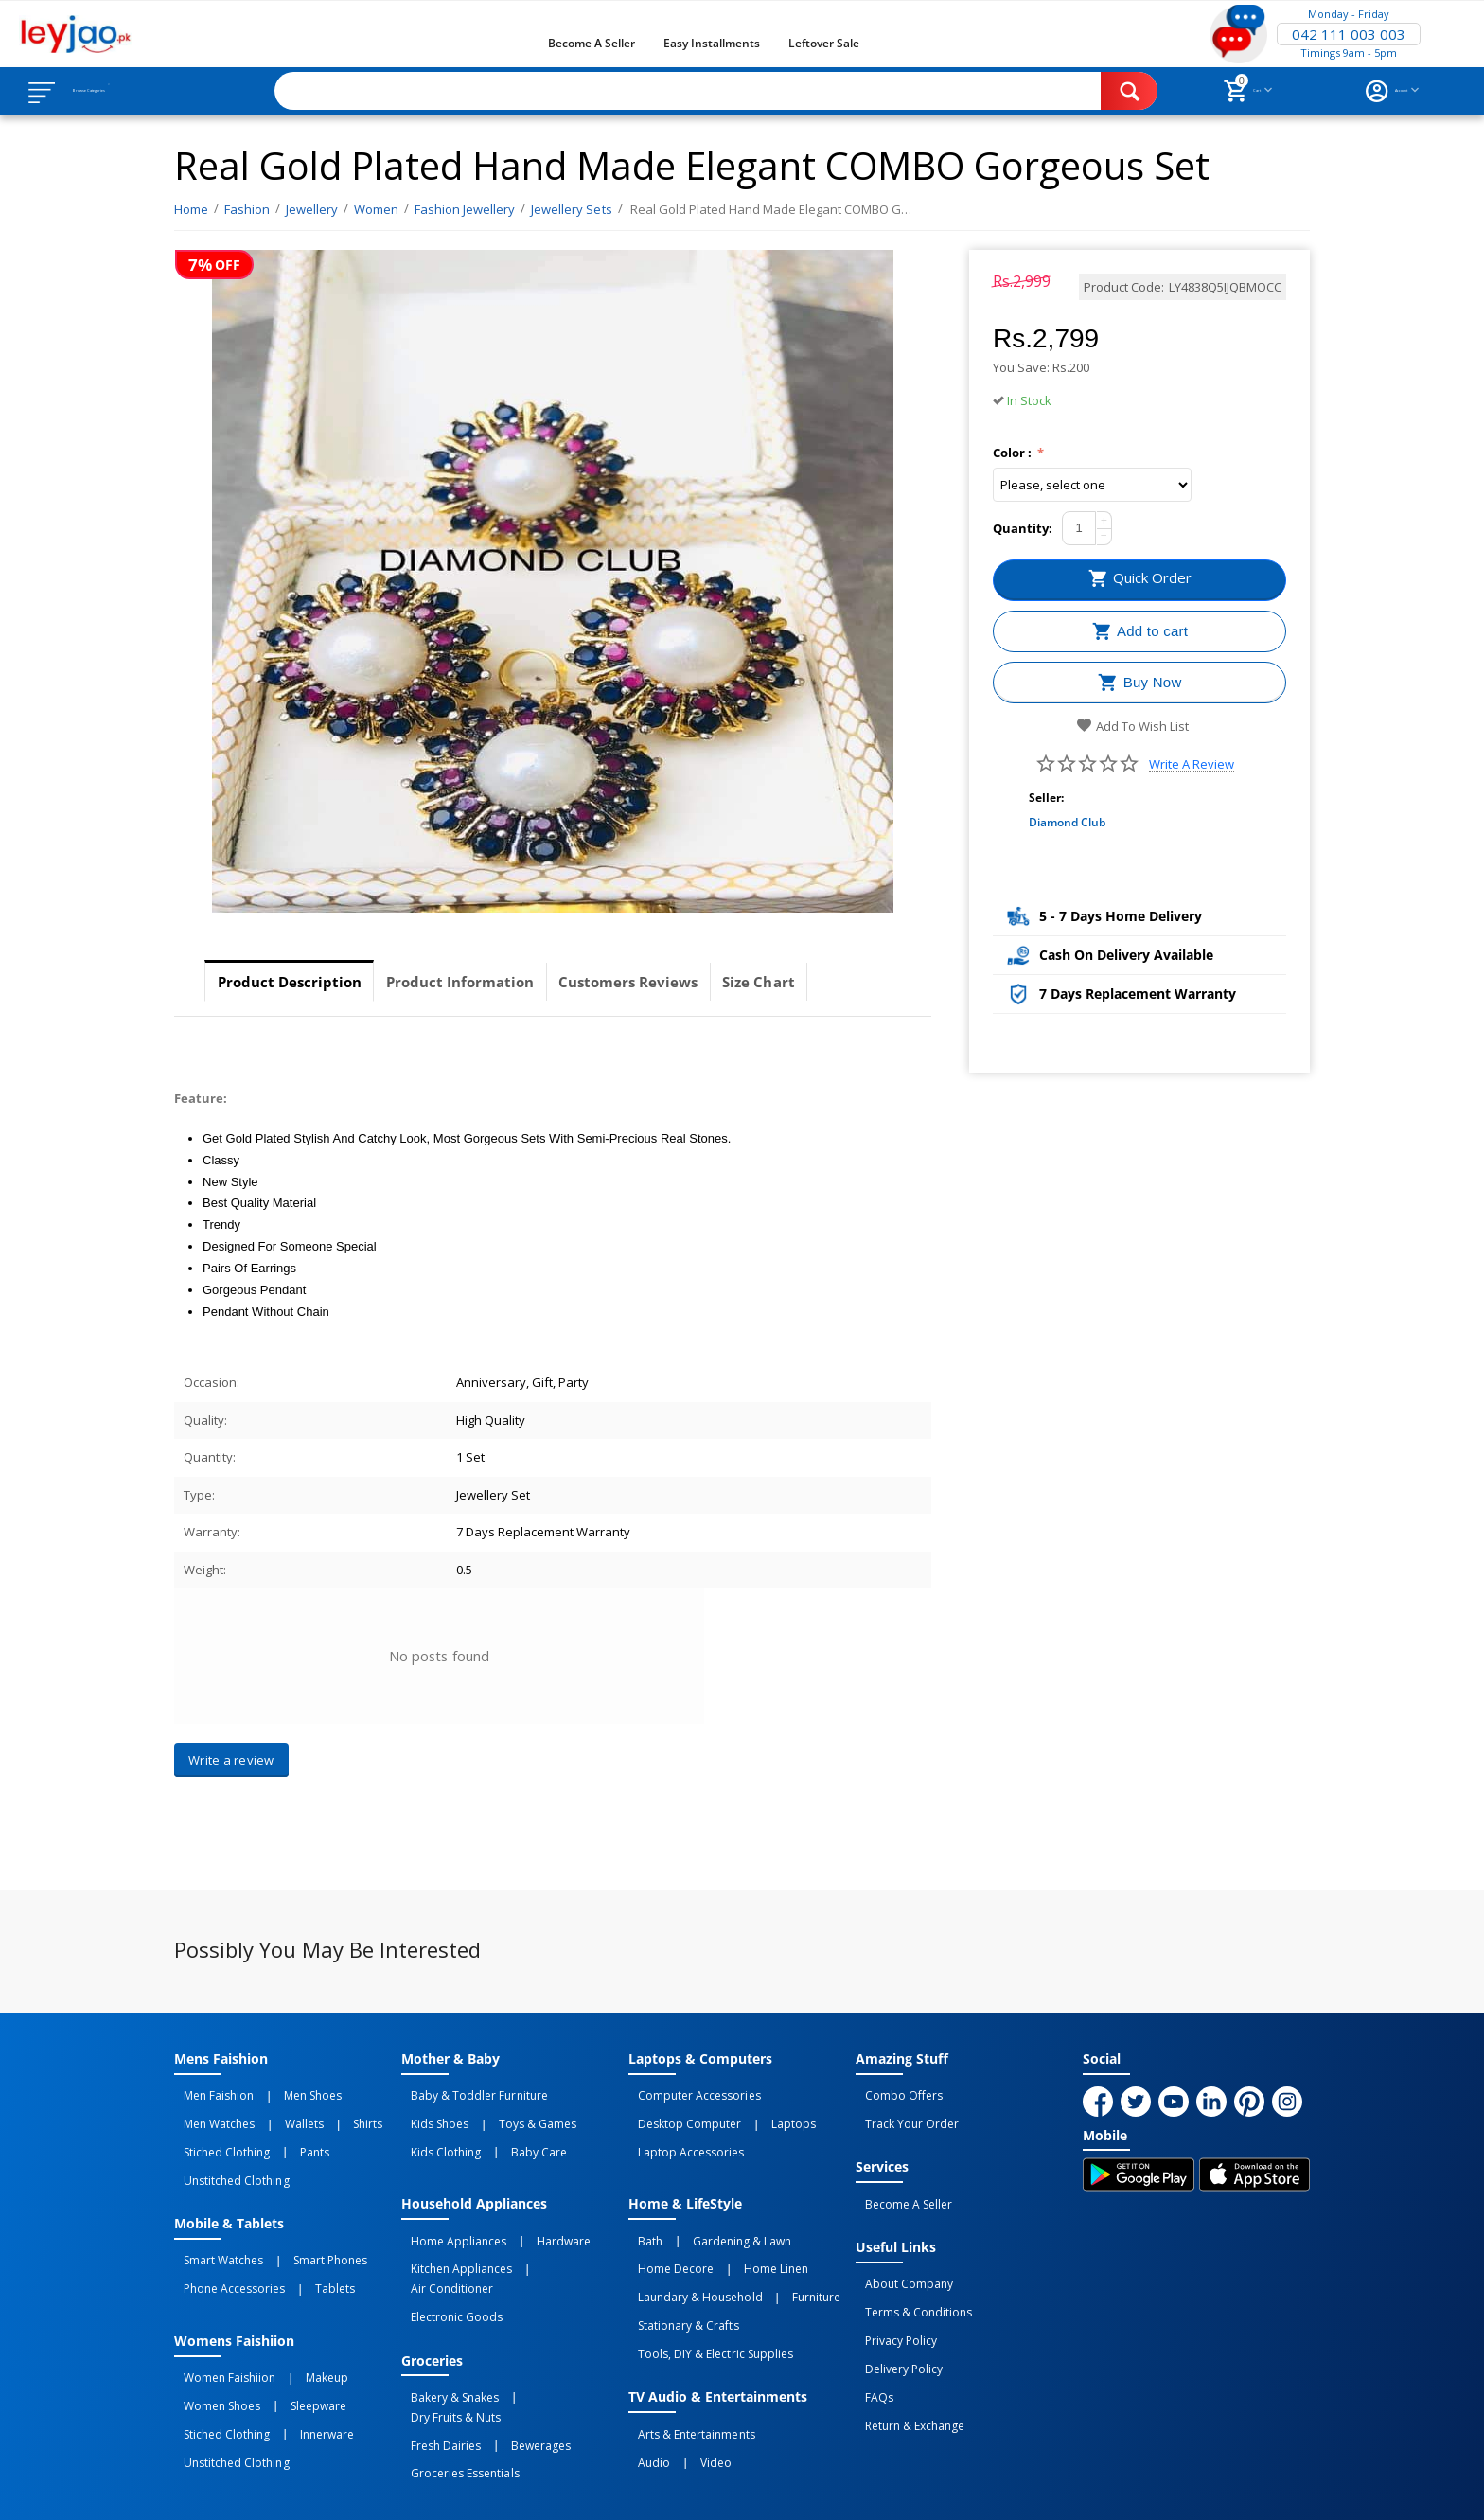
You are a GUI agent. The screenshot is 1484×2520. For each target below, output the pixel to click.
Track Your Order (902, 2114)
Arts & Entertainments (686, 2371)
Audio (644, 2392)
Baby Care (510, 2134)
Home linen (747, 2236)
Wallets (275, 2114)
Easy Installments (711, 43)
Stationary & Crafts (678, 2277)
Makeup (297, 2329)
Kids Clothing (436, 2134)
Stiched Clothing (217, 2134)
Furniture (787, 2257)
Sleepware (289, 2350)
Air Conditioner (554, 2236)
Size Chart (832, 981)
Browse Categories (129, 90)
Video (686, 2392)
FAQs (870, 2342)
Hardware (534, 2215)
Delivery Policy (894, 2321)
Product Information (492, 981)
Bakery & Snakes (445, 2329)
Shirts (318, 2114)
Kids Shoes (430, 2114)
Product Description (299, 981)
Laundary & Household (690, 2257)
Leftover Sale (823, 43)
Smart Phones (301, 2227)
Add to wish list (1132, 726)
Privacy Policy (892, 2300)
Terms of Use (537, 2489)
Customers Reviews (682, 981)
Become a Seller (591, 43)
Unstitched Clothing (226, 2155)
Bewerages (511, 2350)
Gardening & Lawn (712, 2215)
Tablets (306, 2248)
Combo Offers (894, 2093)
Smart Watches (214, 2227)
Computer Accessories (689, 2093)
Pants (285, 2134)
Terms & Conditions (909, 2279)
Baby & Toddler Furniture (469, 2093)
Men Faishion (209, 2093)
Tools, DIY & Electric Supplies (705, 2298)
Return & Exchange (905, 2363)
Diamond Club (1067, 822)
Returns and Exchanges (669, 2489)
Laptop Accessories (681, 2134)
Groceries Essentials (455, 2371)
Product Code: (1124, 286)
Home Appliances (449, 2215)
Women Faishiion (220, 2329)
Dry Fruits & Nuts (545, 2329)
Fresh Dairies (436, 2350)
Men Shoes (283, 2093)
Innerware (298, 2371)
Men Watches (209, 2114)
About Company (900, 2258)
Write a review (1191, 764)
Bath (640, 2215)
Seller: (1046, 798)
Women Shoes (212, 2350)
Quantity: (1022, 528)
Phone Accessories (224, 2248)
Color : (1013, 452)
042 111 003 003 (1348, 34)
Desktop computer (680, 2114)
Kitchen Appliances (452, 2236)
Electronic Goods (447, 2257)
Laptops (764, 2114)
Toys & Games (508, 2114)
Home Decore (666, 2236)
